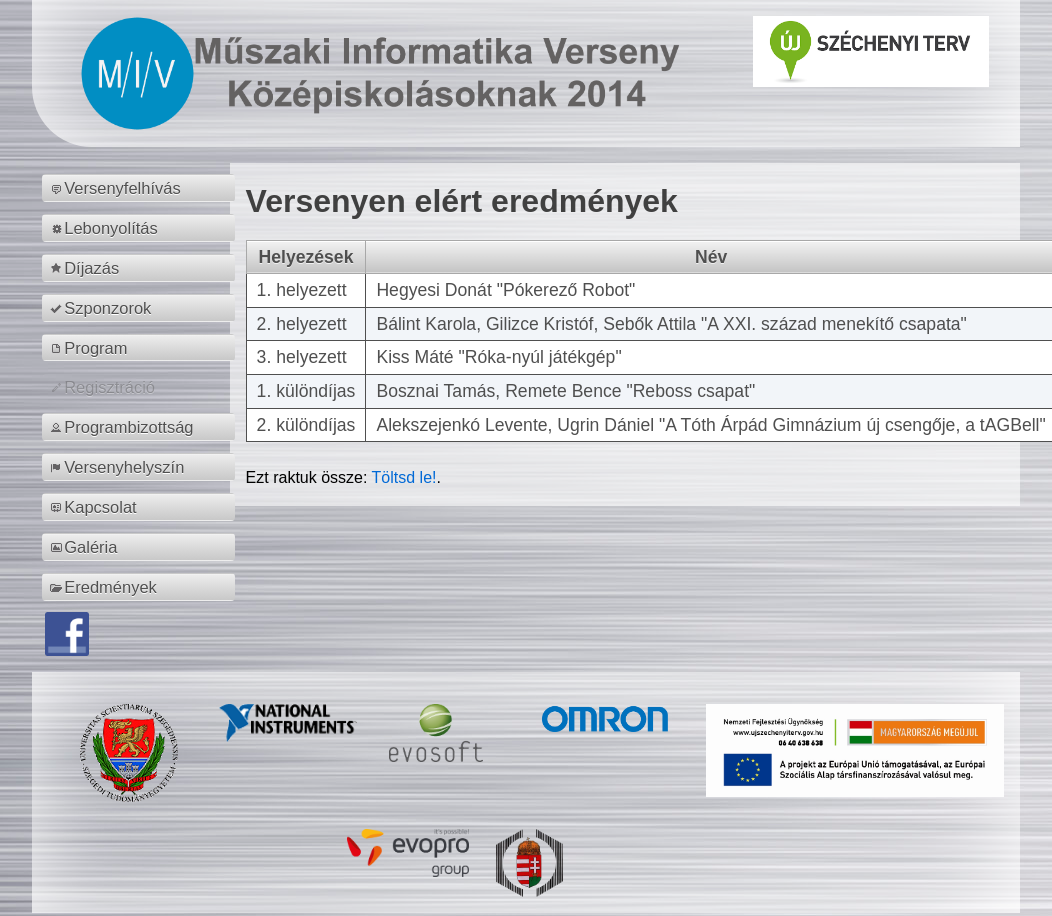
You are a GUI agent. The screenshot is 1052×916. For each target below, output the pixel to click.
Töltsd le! (404, 477)
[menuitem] (141, 188)
